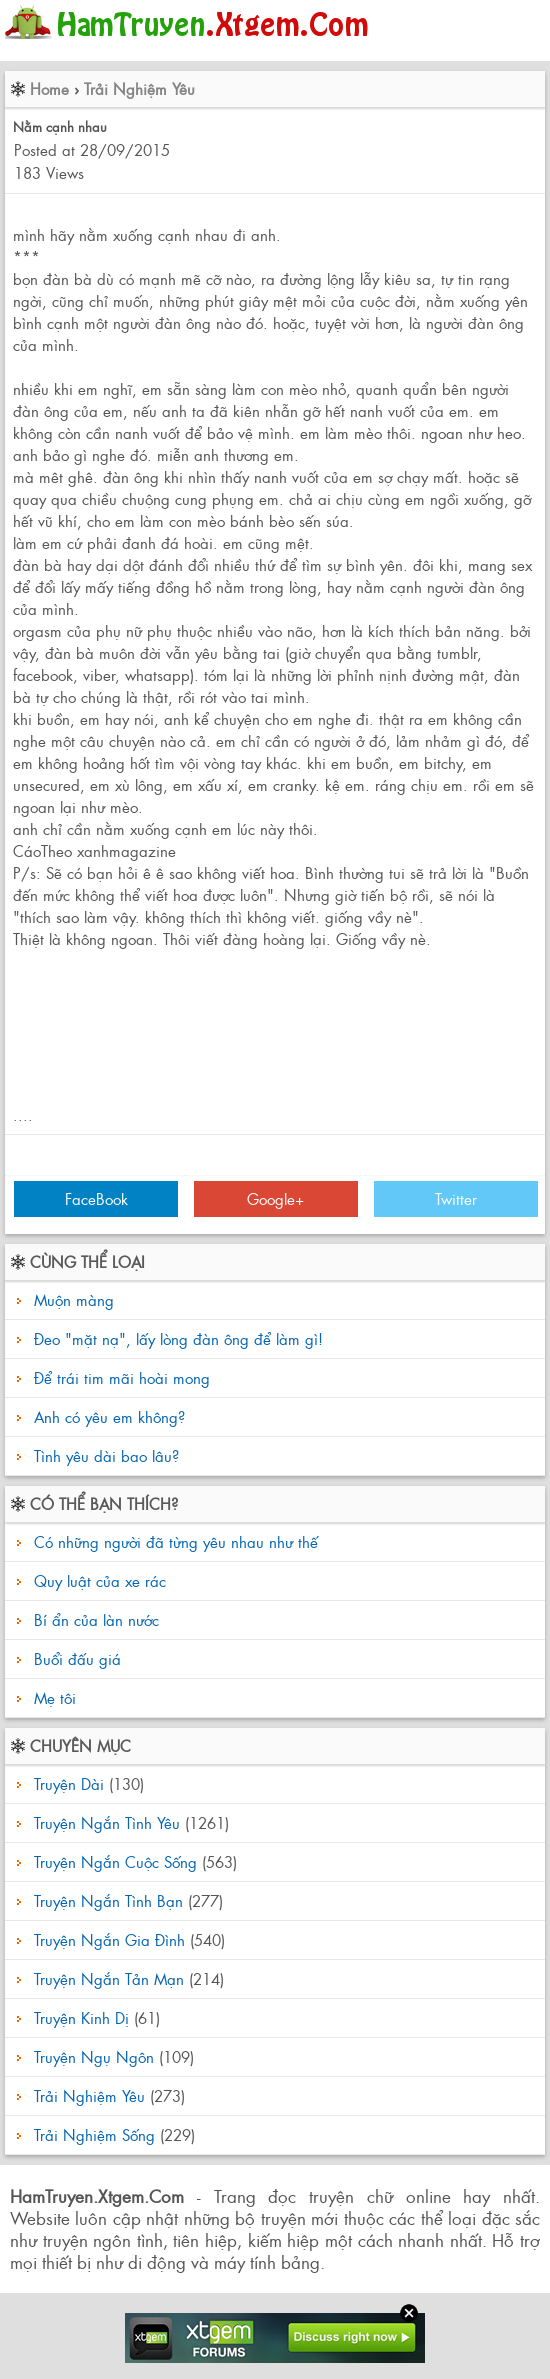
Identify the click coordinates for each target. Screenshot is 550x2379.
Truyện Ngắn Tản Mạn (109, 1978)
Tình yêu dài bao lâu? (106, 1455)
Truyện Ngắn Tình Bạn (108, 1900)
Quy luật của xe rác (97, 1580)
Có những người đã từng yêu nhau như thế (173, 1541)
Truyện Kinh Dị (81, 2017)
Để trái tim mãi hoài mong (122, 1377)
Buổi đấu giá (75, 1658)
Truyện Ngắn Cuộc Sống (115, 1861)
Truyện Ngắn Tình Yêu (107, 1822)
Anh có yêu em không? (109, 1416)
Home (49, 88)
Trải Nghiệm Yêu (139, 88)
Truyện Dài (69, 1783)
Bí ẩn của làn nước (94, 1619)
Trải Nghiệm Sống (94, 2134)
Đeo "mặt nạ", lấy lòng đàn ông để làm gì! (178, 1338)
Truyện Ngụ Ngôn (94, 2056)
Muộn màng (74, 1299)
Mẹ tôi (52, 1697)
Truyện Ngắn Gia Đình (109, 1939)
